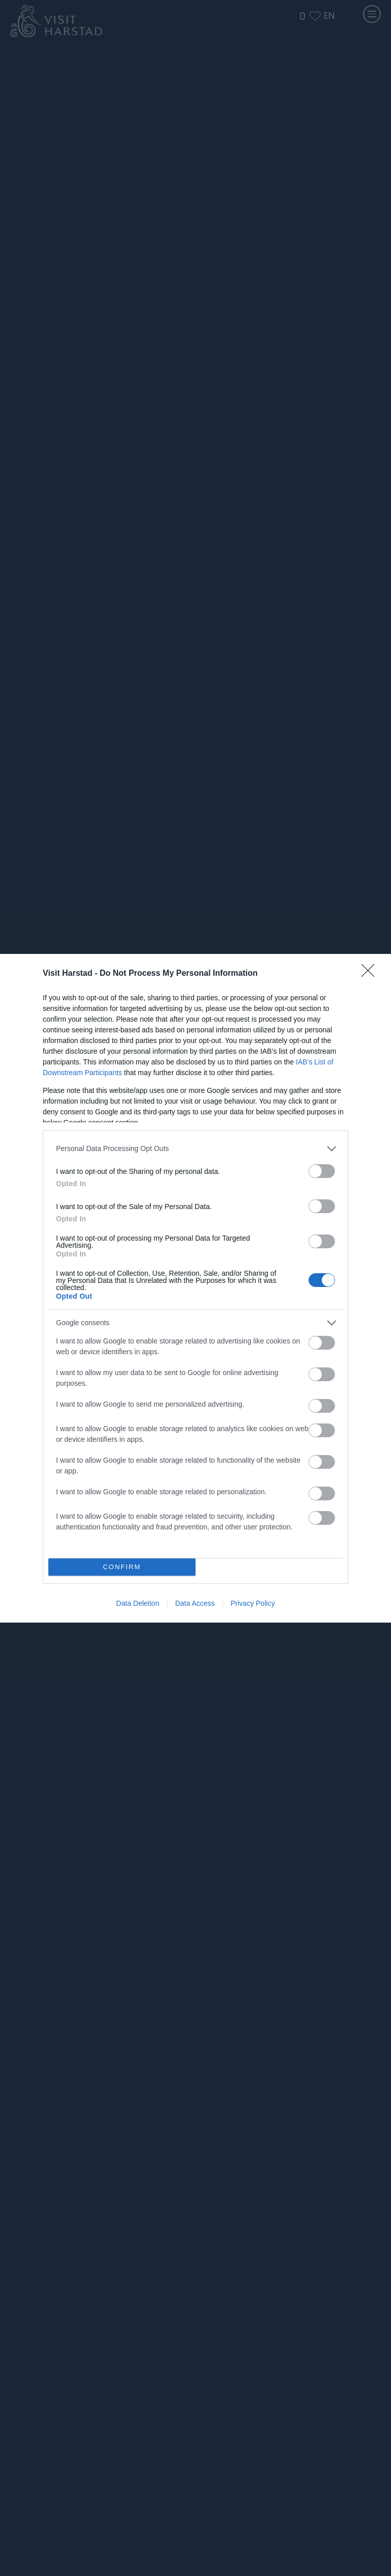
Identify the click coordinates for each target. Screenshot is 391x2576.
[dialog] (195, 1288)
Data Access (195, 1603)
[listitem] (195, 1148)
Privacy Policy (253, 1603)
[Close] (371, 973)
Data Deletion (137, 1603)
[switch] (322, 1171)
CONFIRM (122, 1567)
